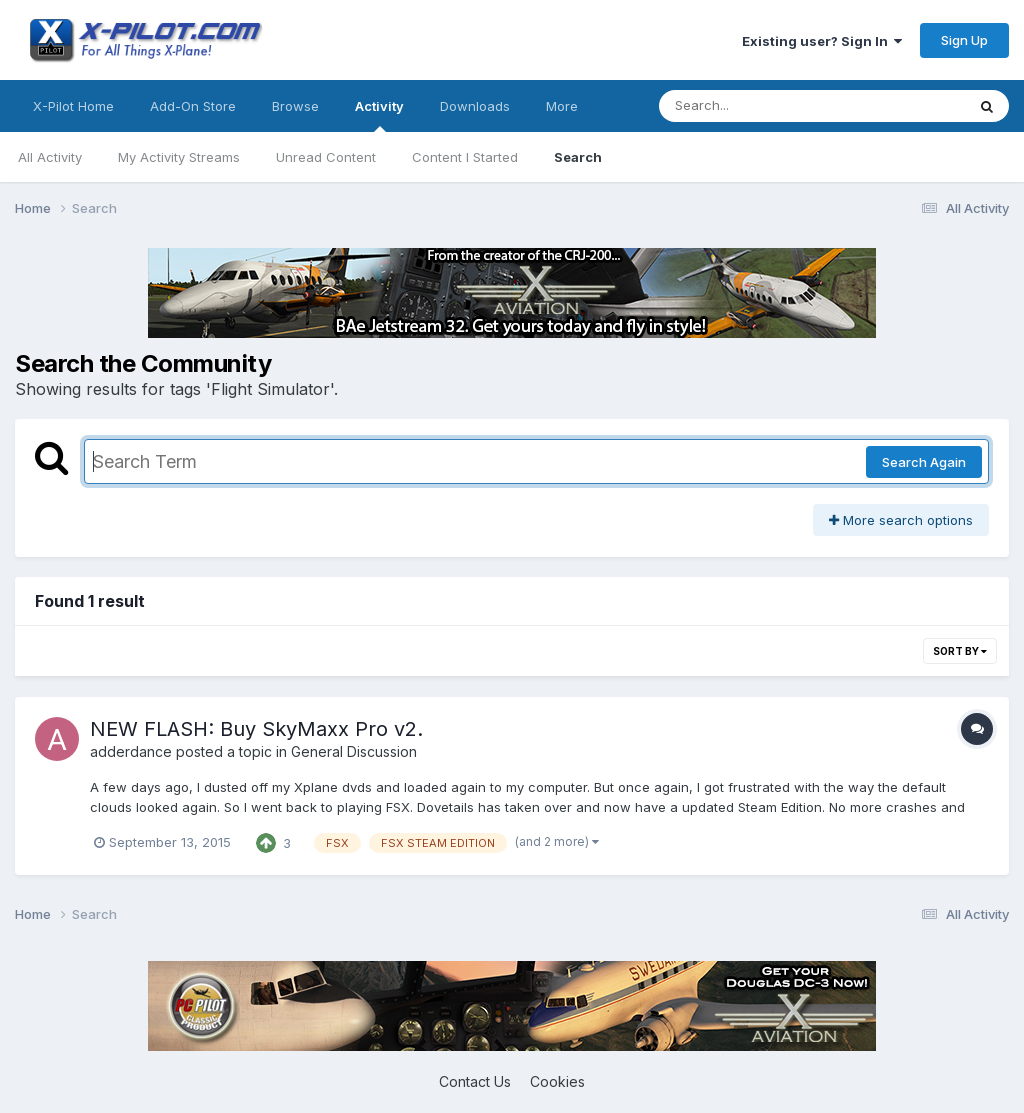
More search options (901, 520)
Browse (295, 106)
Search (578, 157)
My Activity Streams (179, 157)
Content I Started (465, 157)
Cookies (557, 1081)
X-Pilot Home (73, 106)
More (562, 106)
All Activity (50, 157)
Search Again (924, 462)
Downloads (475, 106)
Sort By (960, 651)
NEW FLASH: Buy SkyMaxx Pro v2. (256, 729)
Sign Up (964, 40)
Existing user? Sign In (822, 41)
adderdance (131, 751)
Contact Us (475, 1081)
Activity (379, 115)
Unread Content (326, 157)
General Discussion (354, 751)
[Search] (757, 106)
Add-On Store (193, 106)
